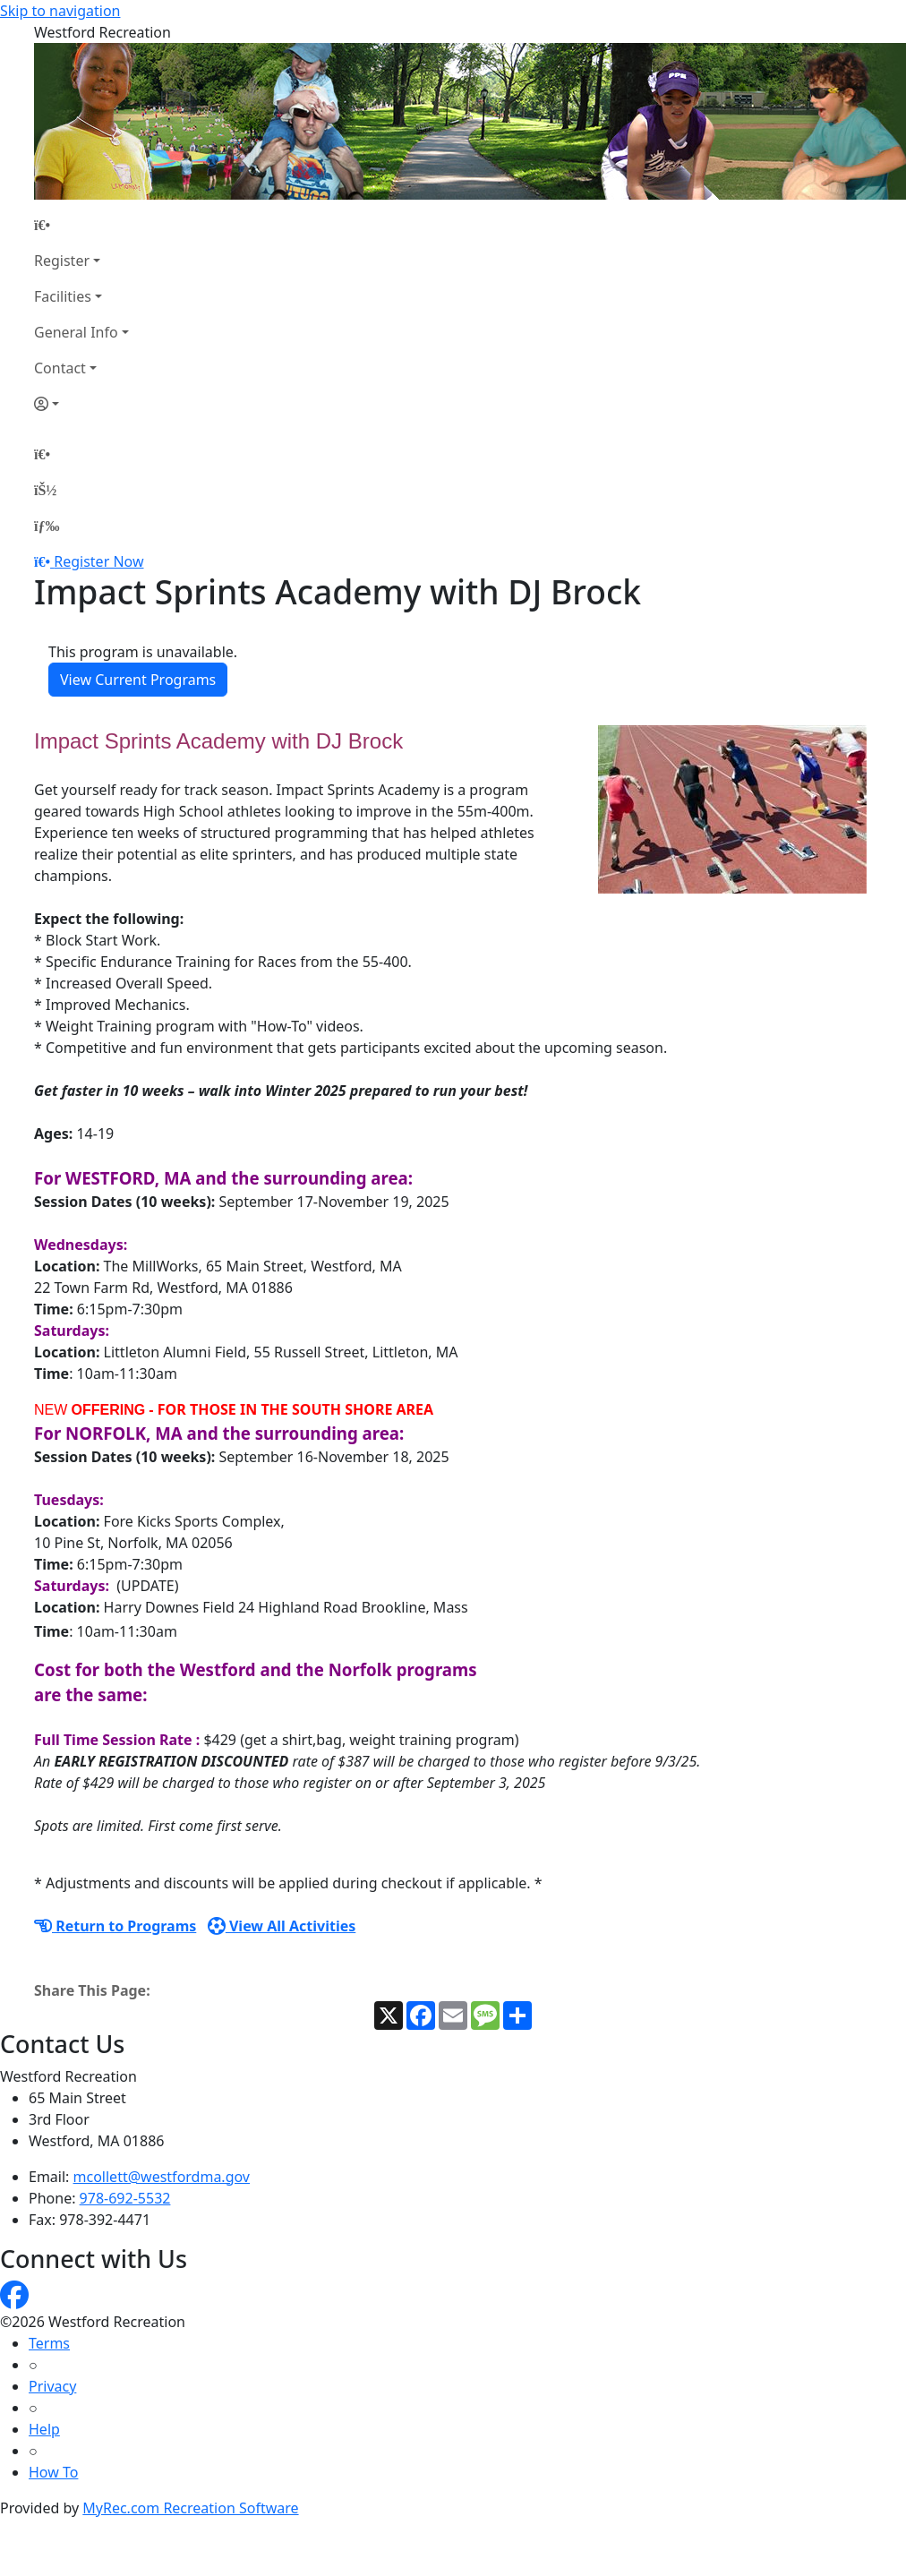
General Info (76, 332)
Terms (49, 2343)
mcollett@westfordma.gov (161, 2177)
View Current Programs (138, 679)
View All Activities (282, 1926)
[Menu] (46, 525)
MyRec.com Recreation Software (190, 2508)
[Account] (81, 404)
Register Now (98, 561)
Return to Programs (115, 1926)
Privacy (52, 2386)
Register (62, 260)
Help (44, 2429)
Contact (60, 368)
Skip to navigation (60, 11)
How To (53, 2472)
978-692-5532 (125, 2198)
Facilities (62, 296)
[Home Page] (81, 225)
